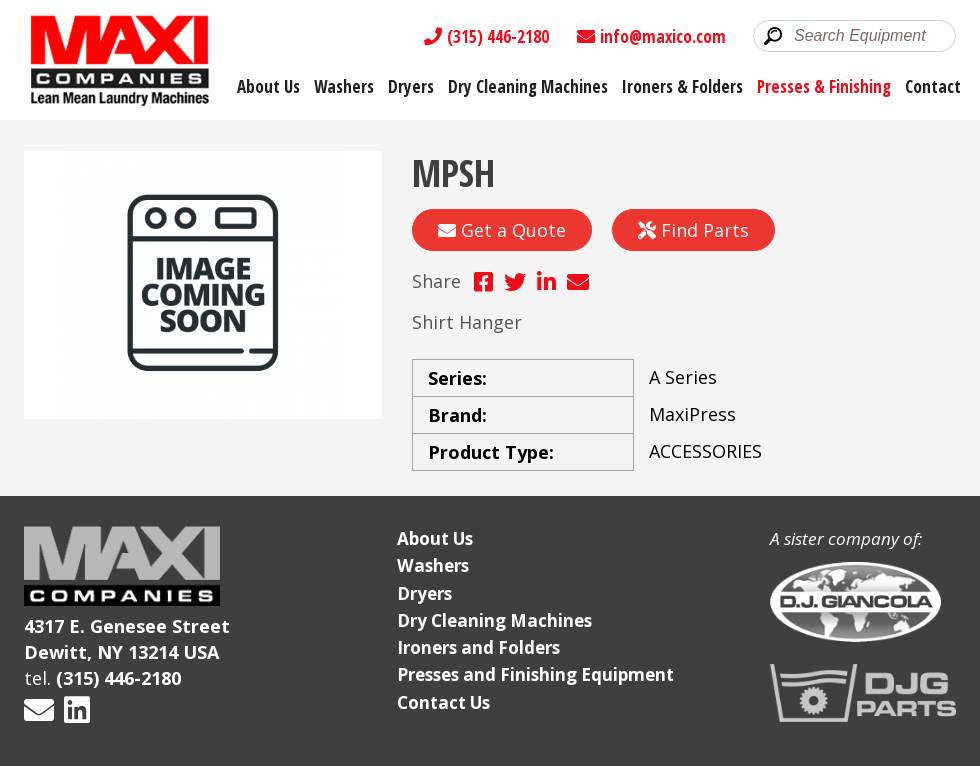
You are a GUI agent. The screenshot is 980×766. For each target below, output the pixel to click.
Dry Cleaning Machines (528, 86)
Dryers (411, 86)
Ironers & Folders (682, 86)
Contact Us (443, 702)
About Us (268, 86)
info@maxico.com (651, 36)
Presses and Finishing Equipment (535, 674)
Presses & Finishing (824, 86)
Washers (344, 86)
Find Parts (693, 230)
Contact (933, 86)
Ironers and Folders (478, 647)
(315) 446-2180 (486, 36)
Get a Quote (502, 230)
